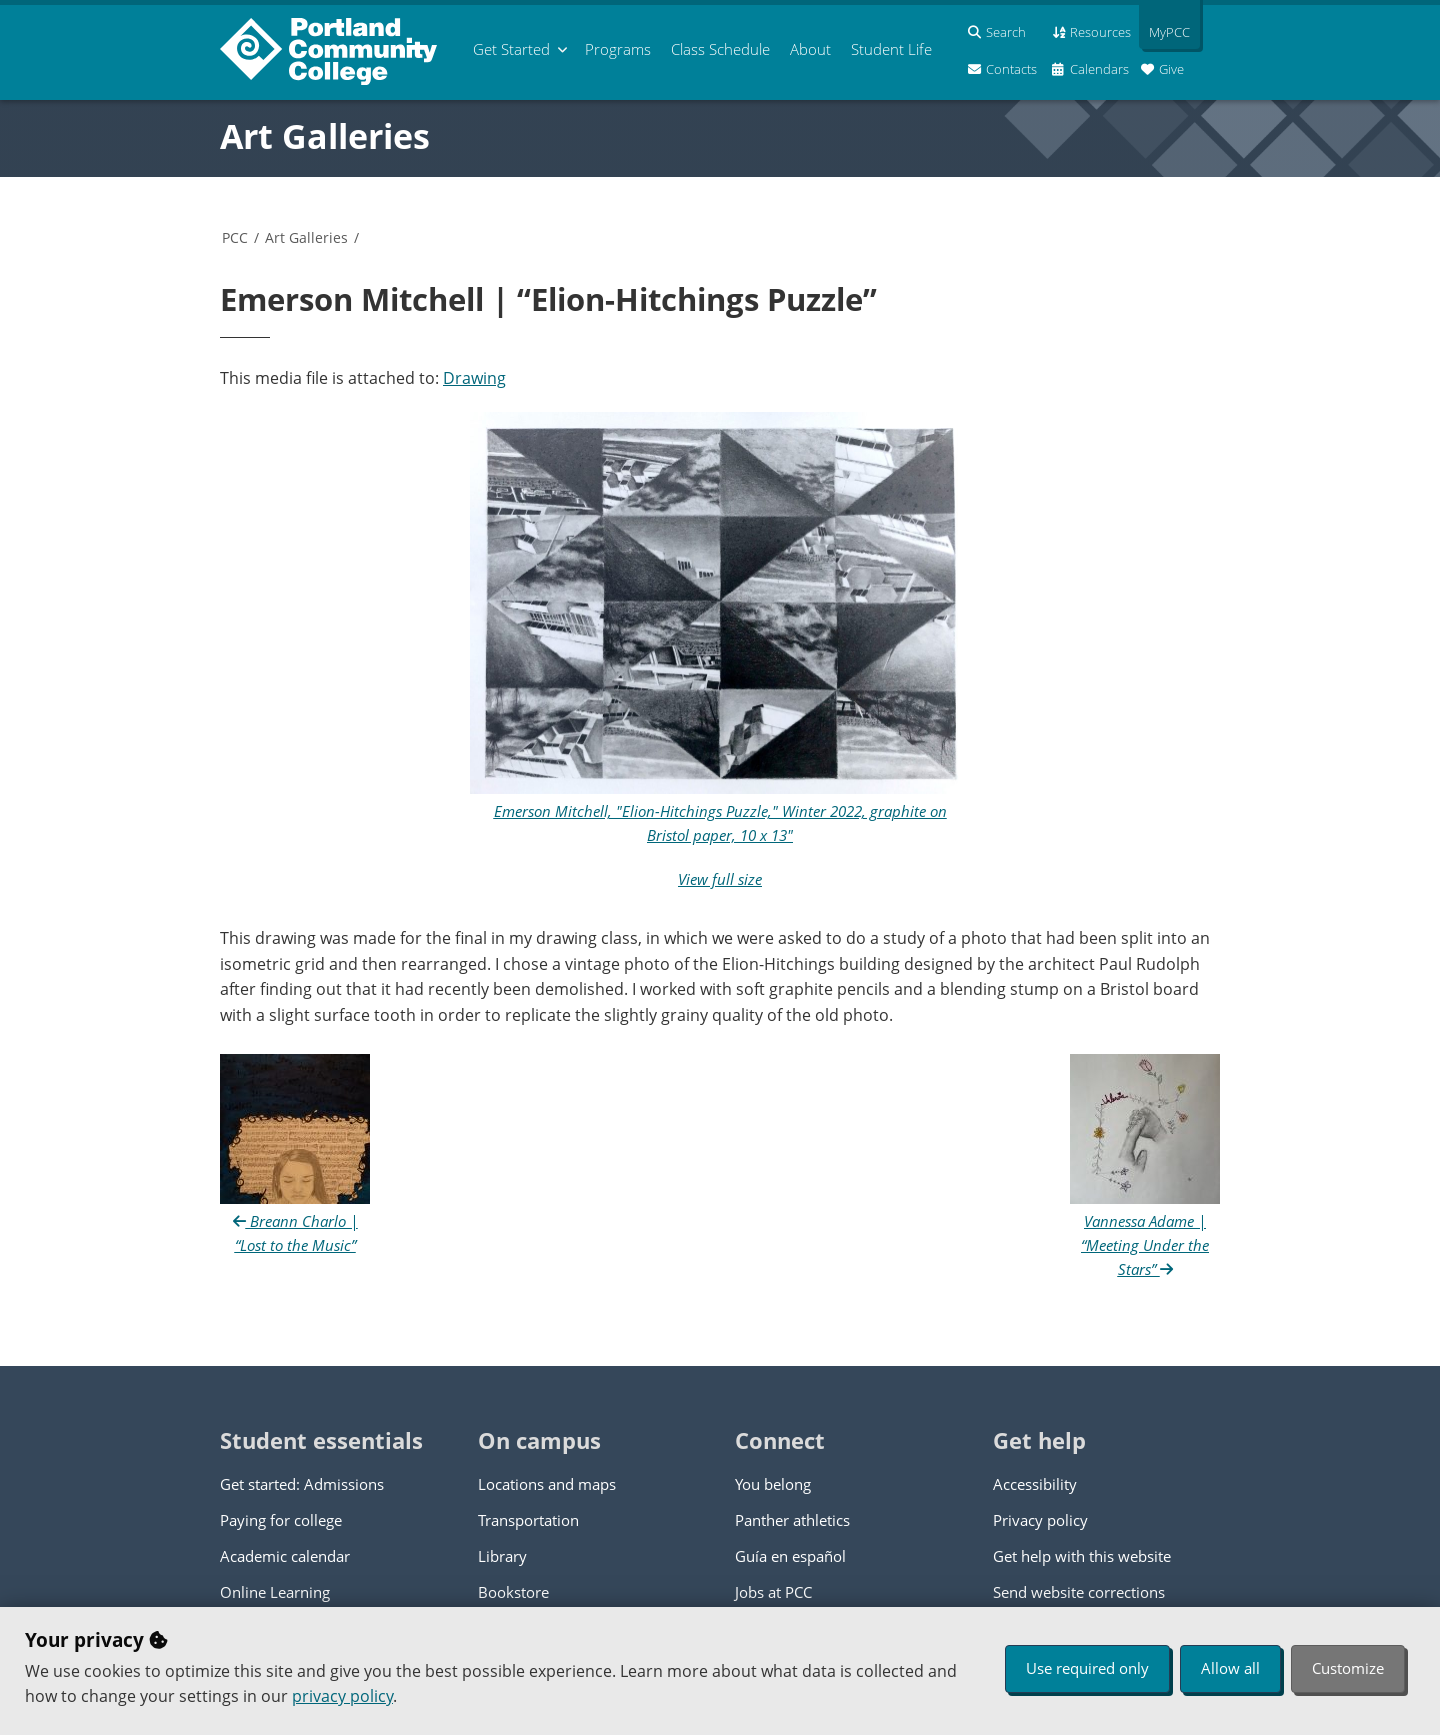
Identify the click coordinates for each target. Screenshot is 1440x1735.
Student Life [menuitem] (891, 49)
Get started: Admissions (302, 1484)
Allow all (1230, 1668)
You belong (773, 1484)
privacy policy (342, 1696)
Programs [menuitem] (618, 49)
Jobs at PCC (773, 1592)
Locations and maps (547, 1484)
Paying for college (281, 1520)
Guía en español (790, 1556)
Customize (1348, 1668)
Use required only (1087, 1668)
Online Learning (275, 1592)
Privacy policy (1040, 1520)
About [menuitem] (810, 49)
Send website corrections (1079, 1592)
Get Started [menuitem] (511, 49)
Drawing (474, 378)
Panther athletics (792, 1520)
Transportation (528, 1520)
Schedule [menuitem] (720, 49)
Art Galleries (325, 136)
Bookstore (513, 1592)
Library (502, 1556)
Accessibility (1035, 1484)
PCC (235, 237)
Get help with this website (1082, 1556)
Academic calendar (285, 1556)
